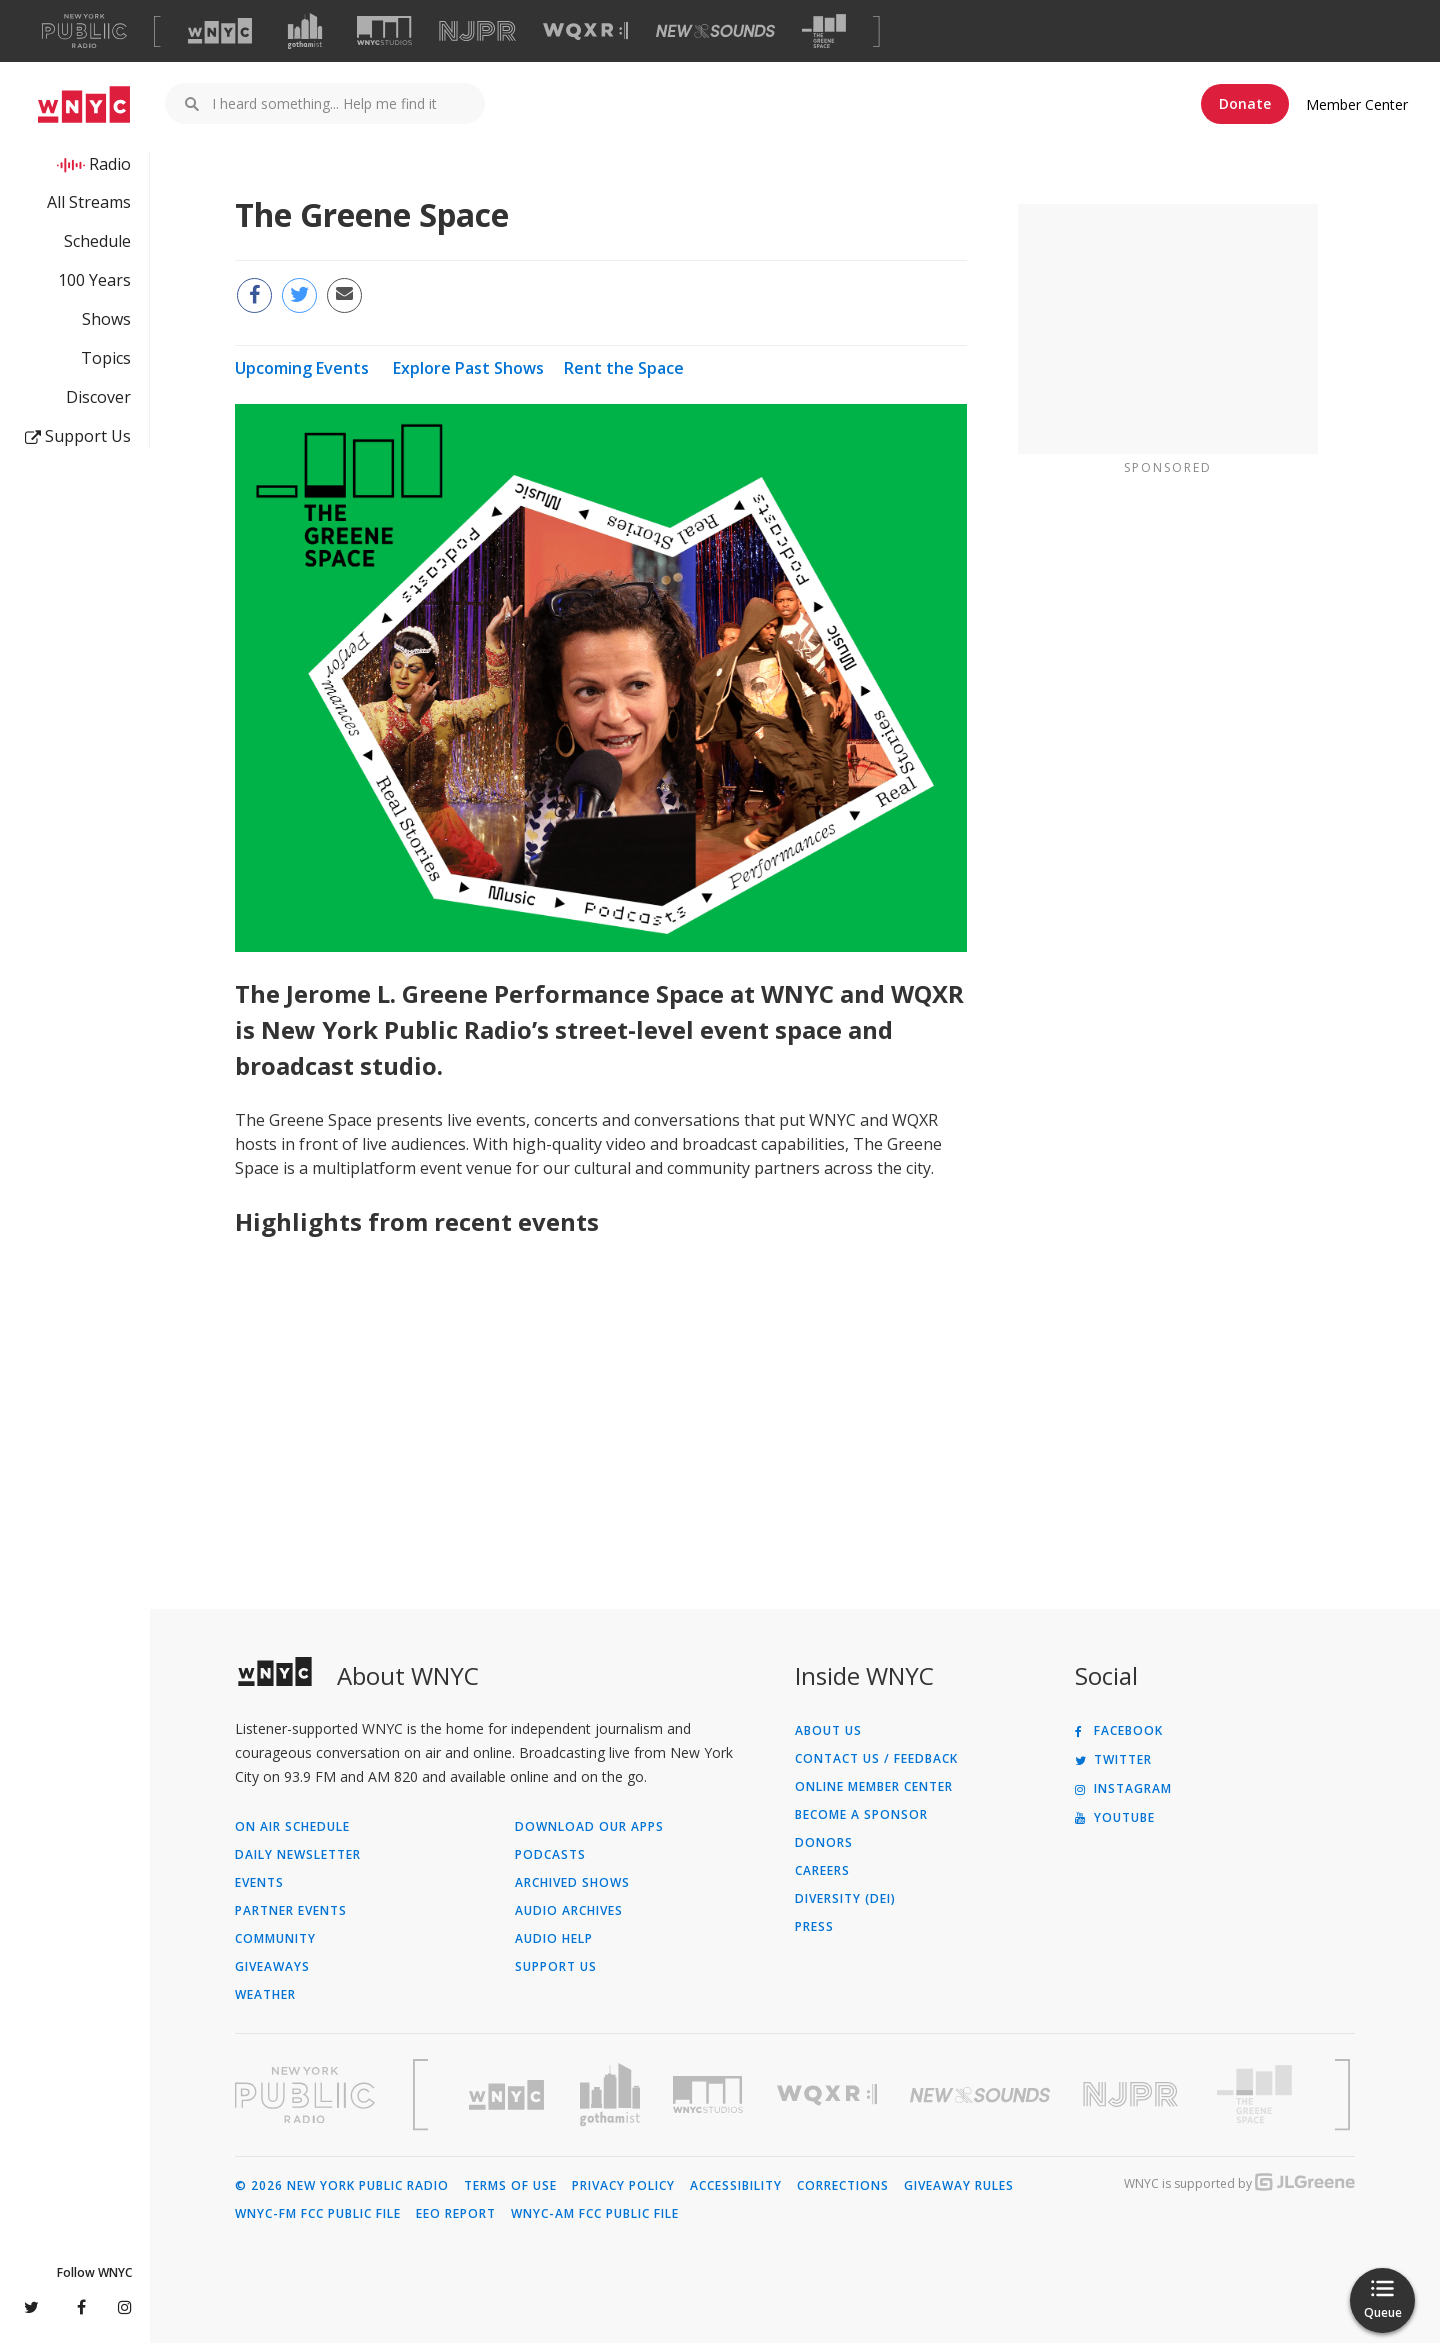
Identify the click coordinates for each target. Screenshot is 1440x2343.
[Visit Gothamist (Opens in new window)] (305, 31)
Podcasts (550, 1855)
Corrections (843, 2186)
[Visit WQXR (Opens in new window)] (585, 31)
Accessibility (736, 2186)
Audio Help (554, 1939)
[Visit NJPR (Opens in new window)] (477, 31)
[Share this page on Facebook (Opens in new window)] (254, 295)
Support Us (78, 436)
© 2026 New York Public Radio (342, 2186)
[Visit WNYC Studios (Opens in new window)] (384, 30)
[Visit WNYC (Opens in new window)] (220, 31)
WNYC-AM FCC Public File (595, 2214)
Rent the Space (624, 368)
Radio (110, 164)
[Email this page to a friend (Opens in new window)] (344, 295)
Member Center (1357, 104)
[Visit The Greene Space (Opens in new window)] (824, 31)
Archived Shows (572, 1883)
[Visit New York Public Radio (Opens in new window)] (305, 2095)
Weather (265, 1995)
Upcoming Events (302, 368)
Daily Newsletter (298, 1855)
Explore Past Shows (468, 368)
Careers (822, 1871)
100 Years (94, 280)
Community (275, 1939)
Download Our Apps (589, 1827)
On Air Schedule (292, 1827)
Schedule (97, 241)
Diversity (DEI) (845, 1899)
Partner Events (291, 1911)
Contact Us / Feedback (876, 1759)
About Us (828, 1731)
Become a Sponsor (861, 1815)
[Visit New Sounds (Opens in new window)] (715, 31)
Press (814, 1927)
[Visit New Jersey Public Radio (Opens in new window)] (1133, 2094)
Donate (1245, 103)
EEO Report (456, 2214)
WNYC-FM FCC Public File (318, 2214)
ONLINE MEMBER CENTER (874, 1787)
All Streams (89, 202)
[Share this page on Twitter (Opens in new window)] (299, 295)
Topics (106, 358)
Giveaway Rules (959, 2186)
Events (259, 1883)
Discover (98, 397)
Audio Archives (569, 1911)
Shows (106, 319)
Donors (824, 1843)
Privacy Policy (623, 2186)
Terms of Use (510, 2186)
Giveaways (272, 1967)
